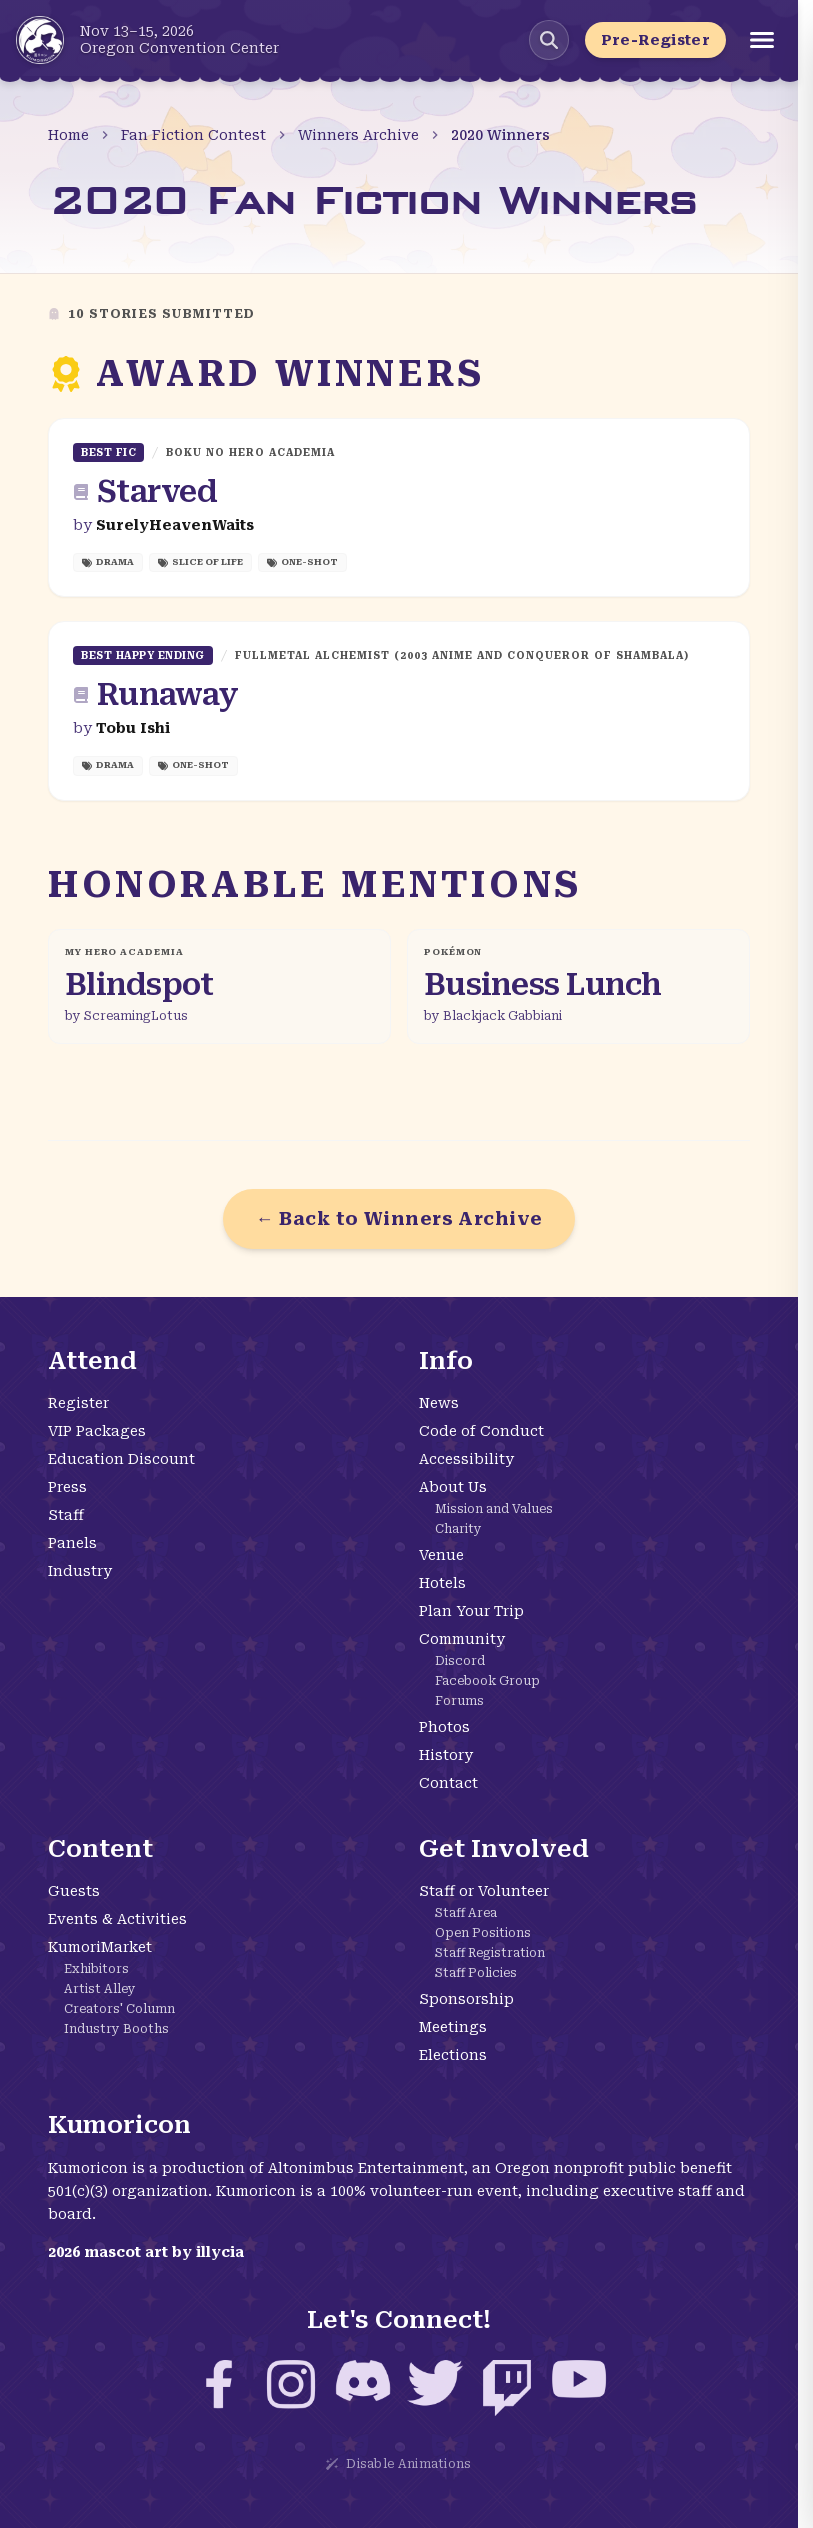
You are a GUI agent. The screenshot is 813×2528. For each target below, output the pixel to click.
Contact (448, 1783)
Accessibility (466, 1459)
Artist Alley (100, 1989)
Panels (72, 1543)
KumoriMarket (100, 1947)
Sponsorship (466, 1999)
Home (68, 135)
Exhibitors (96, 1969)
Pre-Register (655, 40)
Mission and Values (494, 1509)
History (446, 1755)
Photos (444, 1727)
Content (100, 1849)
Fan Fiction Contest (193, 135)
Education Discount (121, 1459)
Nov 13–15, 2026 (137, 31)
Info (446, 1361)
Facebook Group (487, 1681)
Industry (80, 1571)
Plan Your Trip (471, 1611)
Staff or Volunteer (484, 1891)
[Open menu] (762, 40)
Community (462, 1639)
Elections (453, 2055)
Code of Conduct (481, 1431)
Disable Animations (398, 2464)
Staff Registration (490, 1953)
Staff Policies (476, 1973)
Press (67, 1487)
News (439, 1403)
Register (78, 1403)
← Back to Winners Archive (398, 1218)
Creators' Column (119, 2009)
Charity (458, 1529)
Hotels (442, 1583)
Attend (92, 1361)
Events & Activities (117, 1919)
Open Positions (483, 1933)
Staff (66, 1515)
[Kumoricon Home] (40, 40)
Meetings (453, 2027)
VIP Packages (97, 1431)
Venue (441, 1555)
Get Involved (504, 1849)
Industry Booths (116, 2029)
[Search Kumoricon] (549, 40)
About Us (453, 1487)
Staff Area (466, 1913)
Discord (460, 1661)
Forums (459, 1701)
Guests (74, 1891)
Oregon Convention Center (179, 48)
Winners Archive (358, 135)
